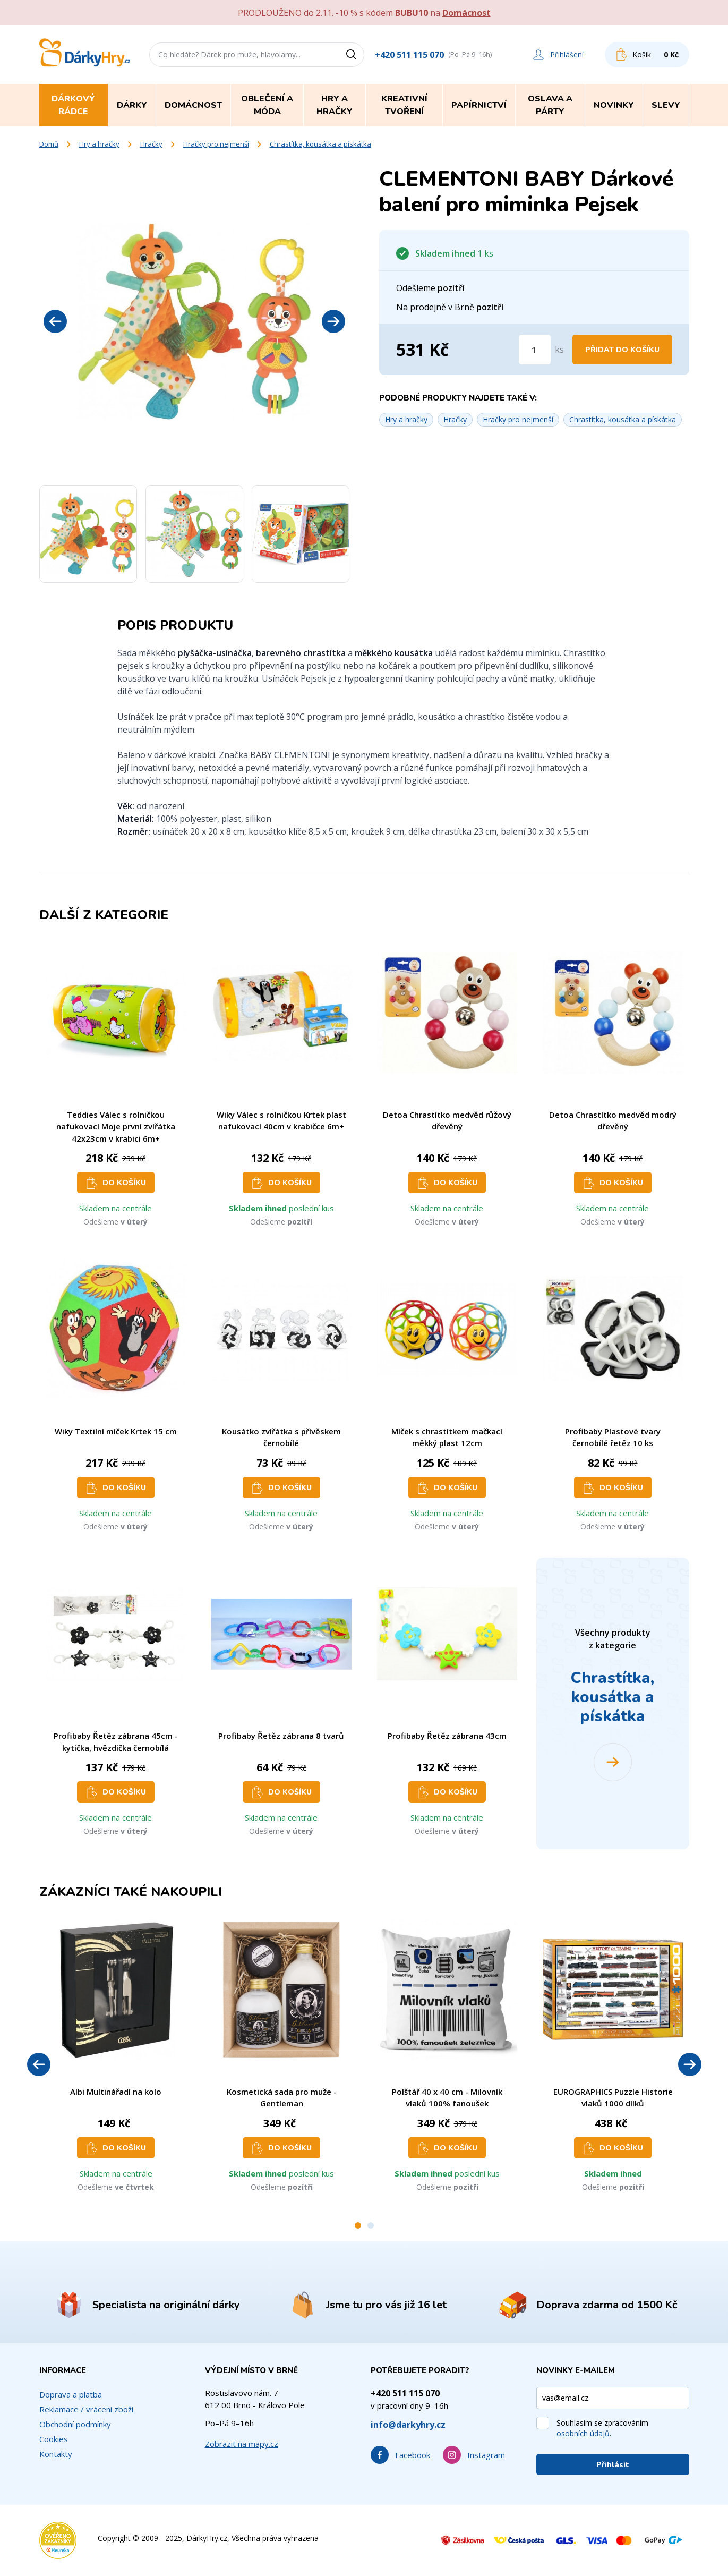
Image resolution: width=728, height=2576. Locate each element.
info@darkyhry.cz (408, 2424)
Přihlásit (612, 2465)
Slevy (666, 105)
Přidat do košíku (622, 350)
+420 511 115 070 (409, 55)
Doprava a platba (70, 2394)
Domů (48, 144)
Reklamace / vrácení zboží (86, 2409)
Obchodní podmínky (75, 2424)
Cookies (53, 2439)
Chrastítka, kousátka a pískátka (320, 144)
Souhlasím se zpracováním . (602, 2428)
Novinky (614, 105)
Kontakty (55, 2454)
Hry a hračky (99, 144)
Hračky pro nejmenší (216, 144)
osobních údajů (583, 2433)
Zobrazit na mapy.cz (241, 2443)
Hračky (151, 144)
